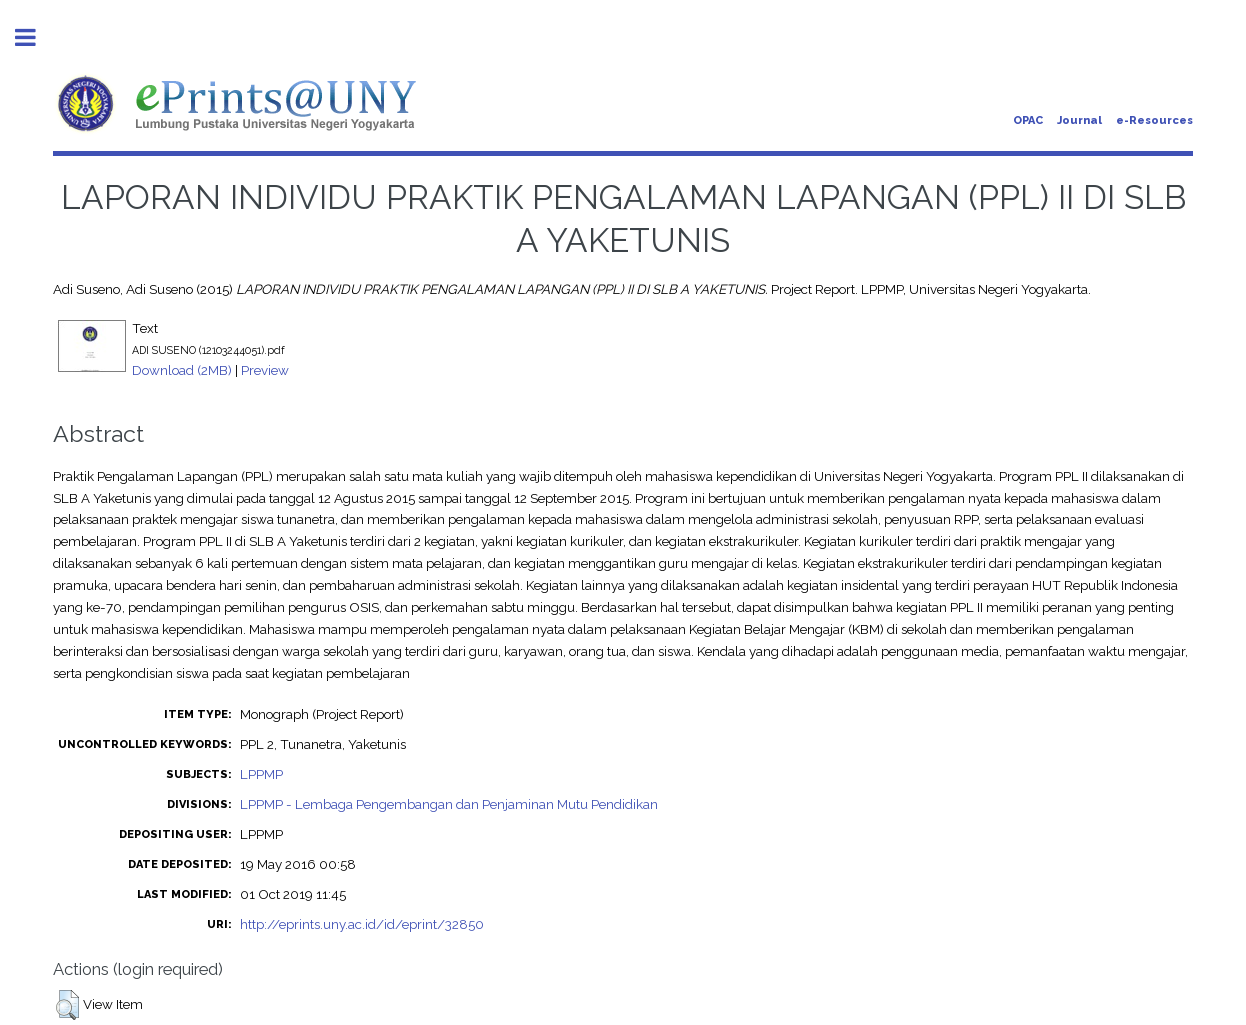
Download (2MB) (182, 370)
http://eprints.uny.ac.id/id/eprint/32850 (362, 924)
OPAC (1028, 120)
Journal (1079, 120)
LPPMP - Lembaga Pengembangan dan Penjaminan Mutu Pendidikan (449, 804)
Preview (265, 370)
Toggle (36, 37)
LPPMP (261, 774)
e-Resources (1154, 120)
